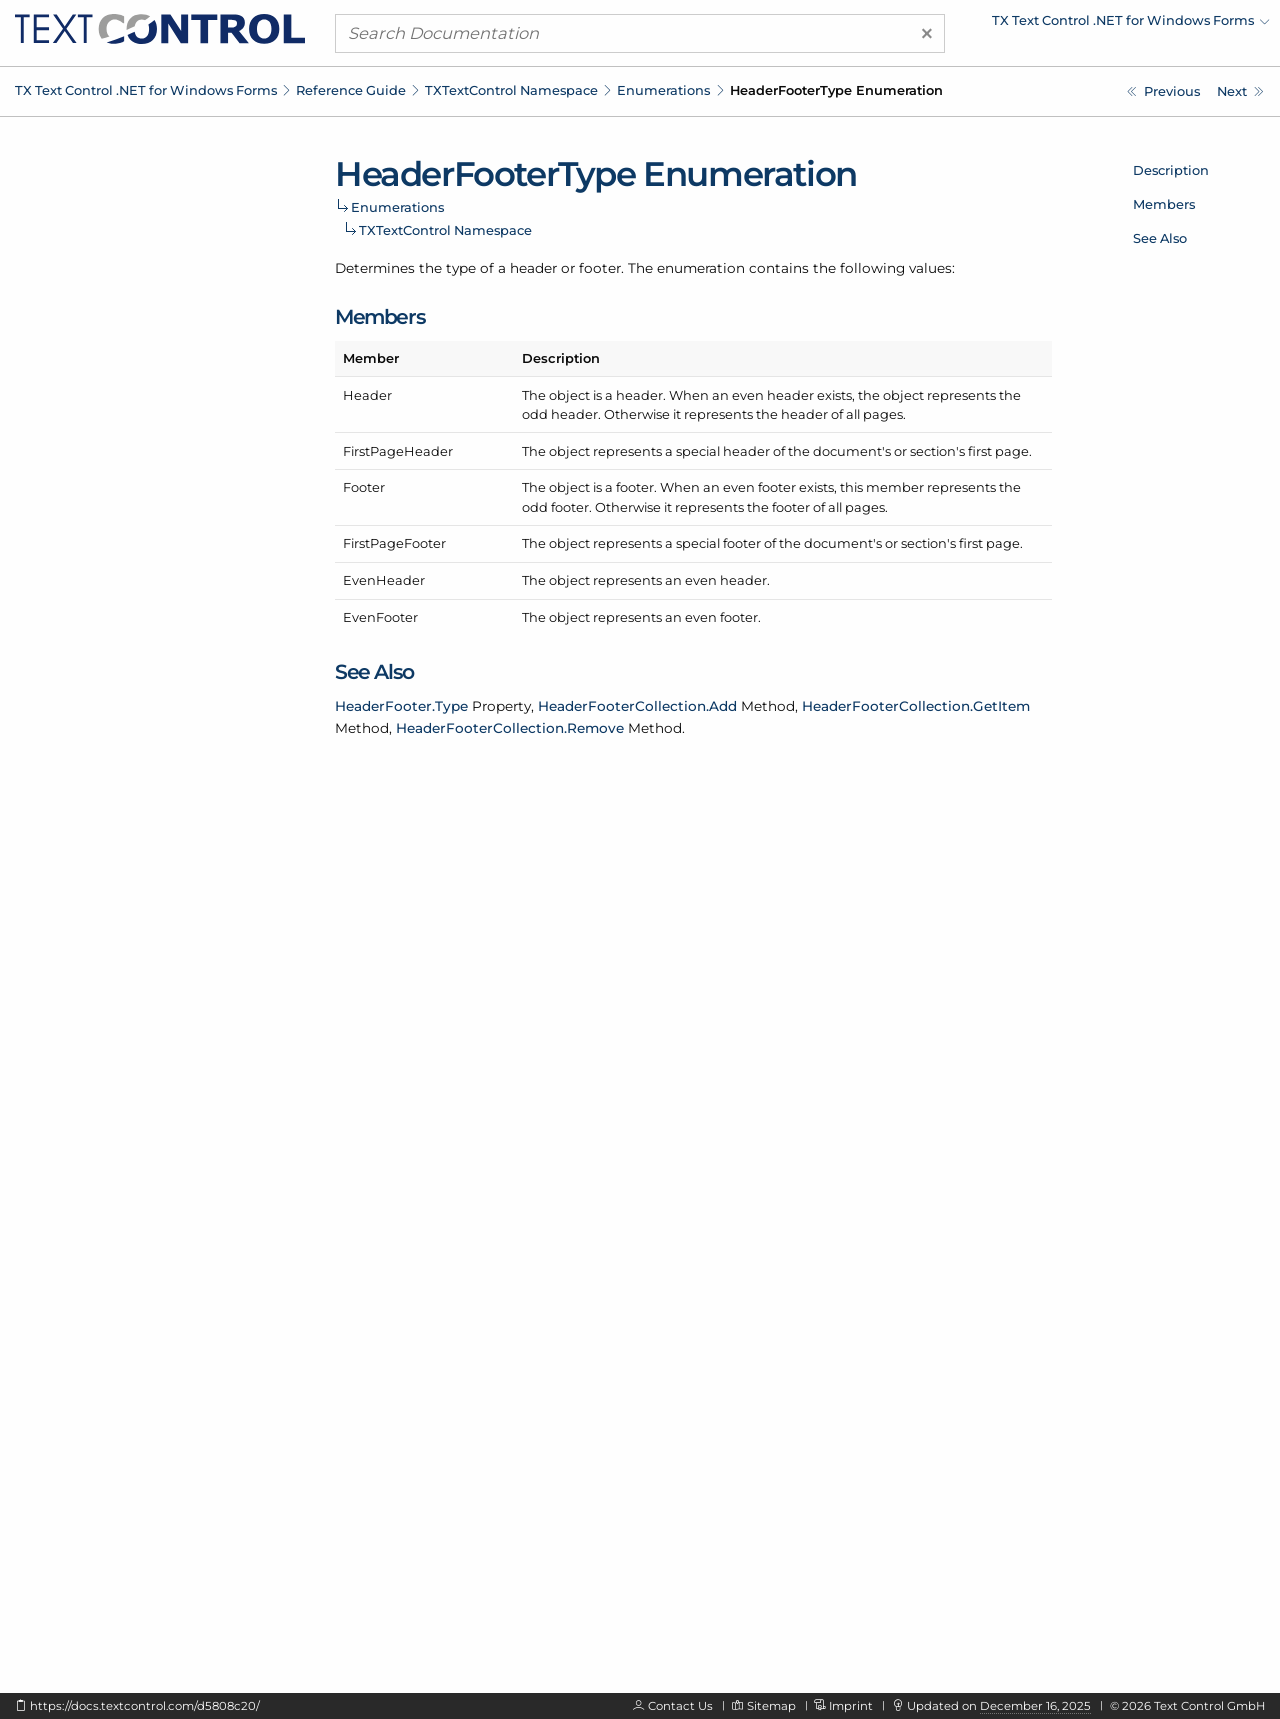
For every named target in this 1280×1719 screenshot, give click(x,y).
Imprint (851, 1706)
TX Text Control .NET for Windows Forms (146, 90)
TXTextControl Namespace (511, 90)
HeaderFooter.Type (401, 706)
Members (1164, 204)
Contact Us (680, 1706)
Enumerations (663, 90)
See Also (1160, 238)
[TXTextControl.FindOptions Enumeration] (1163, 91)
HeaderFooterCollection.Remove (510, 728)
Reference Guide (351, 90)
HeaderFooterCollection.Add (637, 706)
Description (1171, 170)
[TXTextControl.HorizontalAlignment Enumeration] (1240, 91)
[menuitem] (1095, 25)
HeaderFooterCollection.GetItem (916, 706)
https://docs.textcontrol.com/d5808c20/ (145, 1706)
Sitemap (771, 1706)
